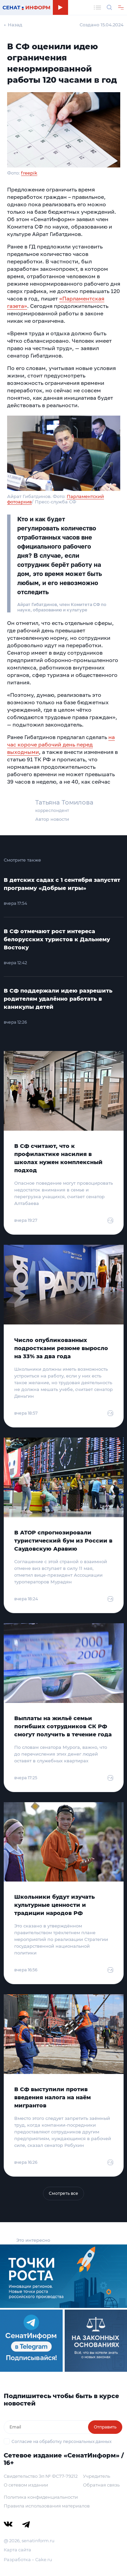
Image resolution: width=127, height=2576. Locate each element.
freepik (29, 173)
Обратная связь (101, 2485)
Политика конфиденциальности (41, 2497)
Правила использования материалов (47, 2505)
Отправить (105, 2426)
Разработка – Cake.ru (28, 2559)
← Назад (13, 24)
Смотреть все (63, 2193)
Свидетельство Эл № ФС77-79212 (41, 2476)
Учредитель (96, 2476)
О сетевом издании (26, 2485)
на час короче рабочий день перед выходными (61, 744)
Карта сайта (17, 2549)
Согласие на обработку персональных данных (61, 2441)
